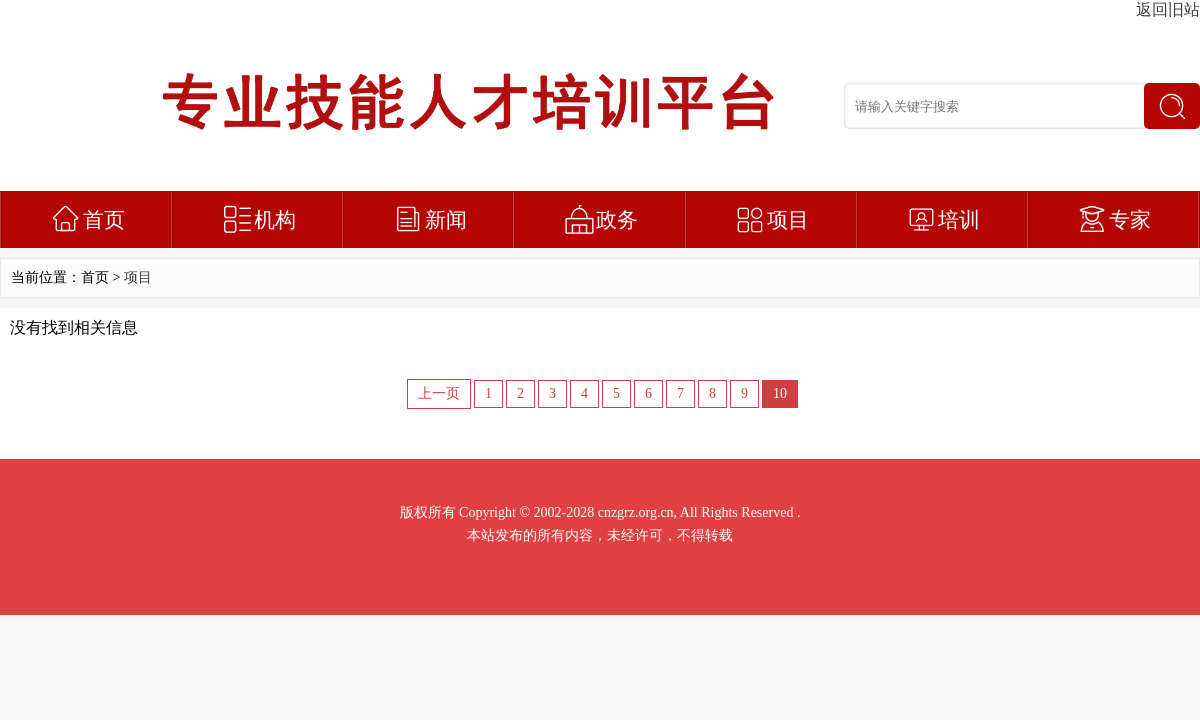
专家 (1130, 220)
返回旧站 (1168, 9)
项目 (788, 220)
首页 (104, 220)
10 (780, 393)
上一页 (439, 393)
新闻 (446, 220)
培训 (959, 220)
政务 (617, 220)
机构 (275, 220)
